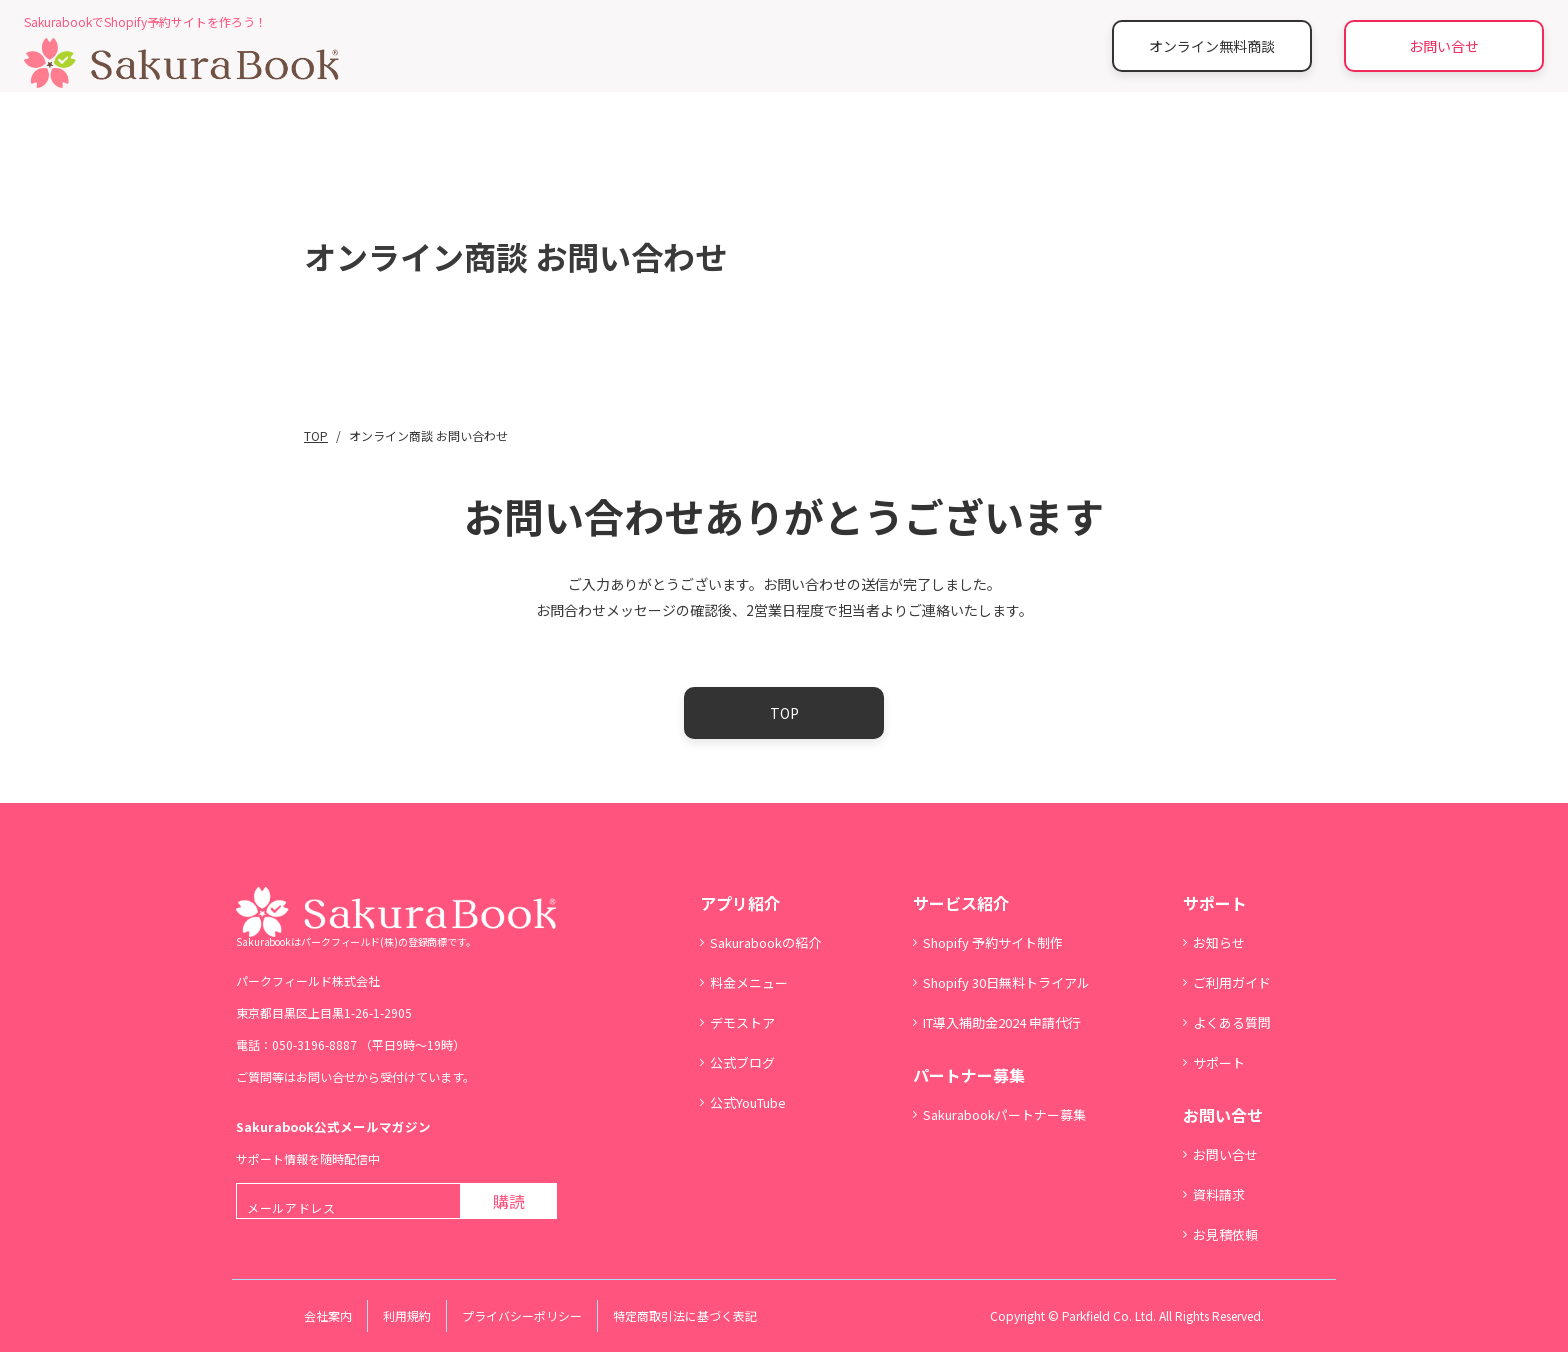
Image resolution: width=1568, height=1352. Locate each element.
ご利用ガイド (1232, 982)
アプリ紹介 (740, 903)
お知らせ (1219, 942)
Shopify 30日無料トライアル (1006, 982)
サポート (1215, 903)
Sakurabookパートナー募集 (1004, 1114)
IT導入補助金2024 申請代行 (1002, 1022)
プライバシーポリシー (522, 1315)
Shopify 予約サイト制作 (993, 942)
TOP (784, 713)
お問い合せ (1444, 46)
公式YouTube (748, 1102)
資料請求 (1219, 1194)
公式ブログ (742, 1062)
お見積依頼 (1225, 1234)
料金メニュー (749, 982)
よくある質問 (1232, 1022)
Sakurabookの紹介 (765, 942)
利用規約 (407, 1315)
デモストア (742, 1022)
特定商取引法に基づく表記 (685, 1315)
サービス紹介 (961, 903)
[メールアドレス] (348, 1201)
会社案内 (328, 1315)
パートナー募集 (969, 1075)
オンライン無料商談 (1212, 46)
